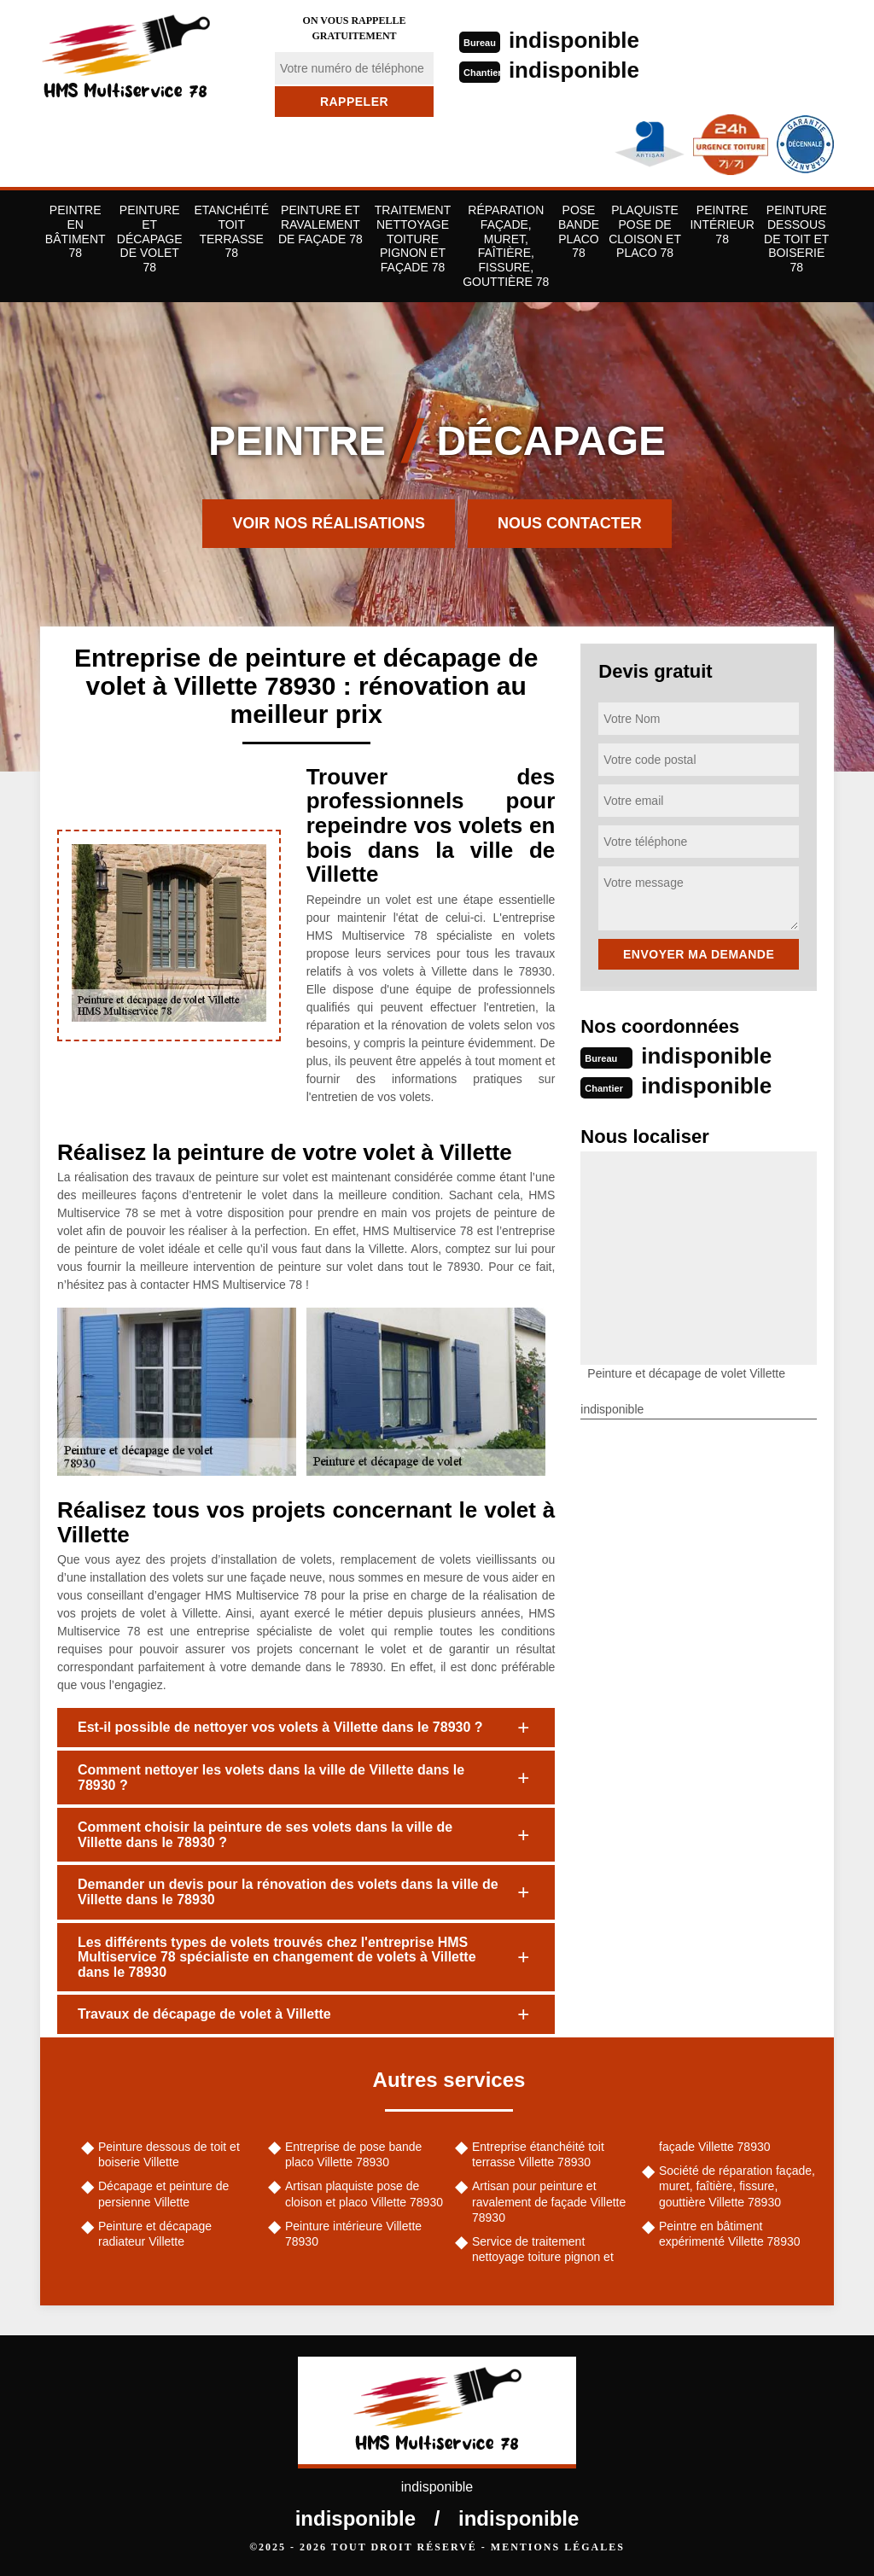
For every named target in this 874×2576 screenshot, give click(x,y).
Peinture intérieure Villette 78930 (353, 2233)
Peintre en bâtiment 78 (75, 231)
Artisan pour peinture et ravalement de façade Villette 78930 (549, 2201)
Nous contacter (570, 523)
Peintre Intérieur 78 (722, 224)
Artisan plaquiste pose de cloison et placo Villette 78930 (364, 2193)
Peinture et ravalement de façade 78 (320, 224)
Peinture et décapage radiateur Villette (155, 2233)
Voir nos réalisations (328, 523)
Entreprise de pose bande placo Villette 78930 (353, 2154)
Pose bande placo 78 (578, 231)
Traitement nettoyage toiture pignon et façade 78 (413, 238)
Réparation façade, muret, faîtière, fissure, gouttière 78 (506, 245)
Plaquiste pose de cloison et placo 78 (645, 231)
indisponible (574, 40)
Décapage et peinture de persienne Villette (163, 2193)
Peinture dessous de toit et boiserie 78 (796, 238)
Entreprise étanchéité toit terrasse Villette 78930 (538, 2154)
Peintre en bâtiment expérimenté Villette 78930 (730, 2233)
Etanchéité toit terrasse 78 (231, 231)
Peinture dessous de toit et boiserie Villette (169, 2154)
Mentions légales (558, 2547)
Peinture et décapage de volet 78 (150, 238)
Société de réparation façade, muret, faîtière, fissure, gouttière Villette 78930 (737, 2186)
